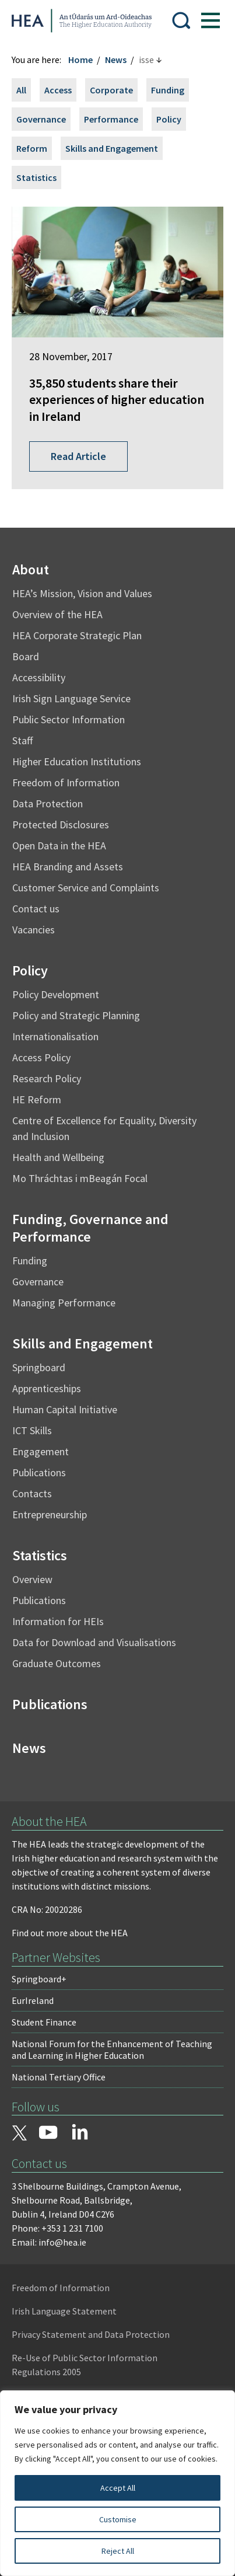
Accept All (117, 2488)
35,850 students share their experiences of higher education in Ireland (116, 399)
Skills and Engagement (111, 148)
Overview (32, 1579)
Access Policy (41, 1057)
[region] (117, 2483)
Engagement (40, 1451)
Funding (167, 90)
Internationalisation (55, 1036)
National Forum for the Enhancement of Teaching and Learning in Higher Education (112, 2049)
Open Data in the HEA (59, 845)
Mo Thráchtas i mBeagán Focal (80, 1178)
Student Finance (44, 2022)
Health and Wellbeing (58, 1157)
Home (80, 59)
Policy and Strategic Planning (76, 1015)
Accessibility (38, 677)
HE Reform (36, 1099)
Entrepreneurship (49, 1514)
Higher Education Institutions (76, 761)
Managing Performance (63, 1302)
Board (25, 656)
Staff (22, 740)
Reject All (117, 2551)
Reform (31, 148)
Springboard (38, 1367)
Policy (168, 119)
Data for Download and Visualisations (94, 1642)
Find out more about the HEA (70, 1933)
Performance (111, 119)
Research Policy (46, 1078)
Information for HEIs (58, 1621)
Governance (41, 119)
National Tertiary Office (59, 2077)
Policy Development (55, 994)
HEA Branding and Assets (67, 866)
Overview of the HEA (57, 614)
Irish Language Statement (64, 2311)
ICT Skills (32, 1430)
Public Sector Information (68, 719)
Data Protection (47, 803)
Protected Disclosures (60, 824)
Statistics (36, 177)
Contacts (32, 1493)
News (116, 59)
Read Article (78, 456)
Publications (39, 1472)
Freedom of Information (66, 782)
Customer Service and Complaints (85, 887)
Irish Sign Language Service (71, 698)
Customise (117, 2519)
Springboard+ (39, 1979)
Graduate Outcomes (56, 1663)
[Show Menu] (210, 20)
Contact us (35, 908)
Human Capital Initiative (64, 1409)
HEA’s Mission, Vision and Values (82, 593)
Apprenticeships (46, 1388)
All (21, 90)
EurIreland (33, 2000)
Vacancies (33, 929)
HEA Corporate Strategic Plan (77, 635)
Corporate (111, 90)
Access (58, 90)
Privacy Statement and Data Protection (91, 2334)
